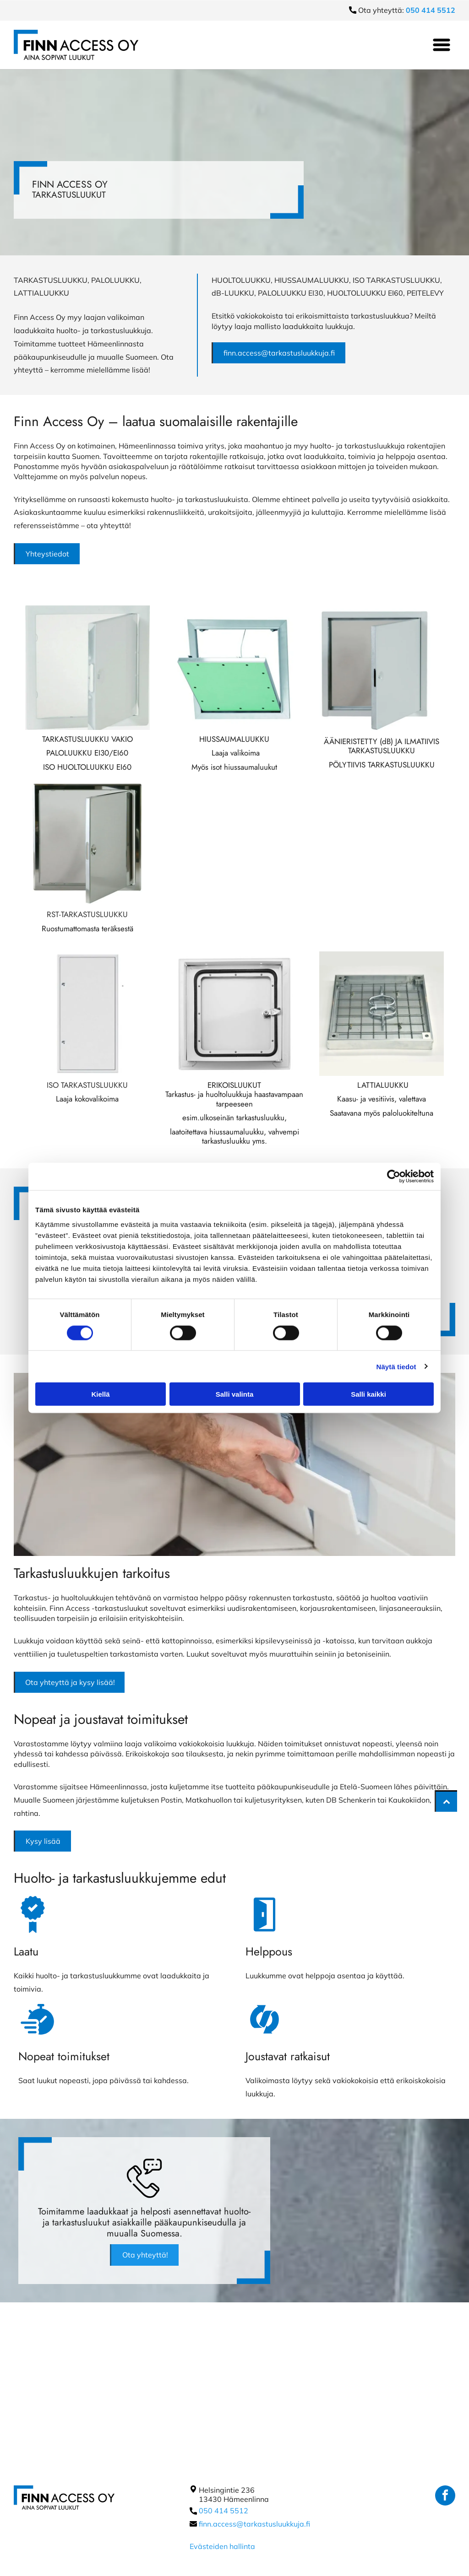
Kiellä (100, 1394)
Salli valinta (235, 1394)
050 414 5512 (223, 2510)
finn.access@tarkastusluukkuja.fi (254, 2523)
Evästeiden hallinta (222, 2546)
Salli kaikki (368, 1394)
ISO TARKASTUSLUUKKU (87, 1085)
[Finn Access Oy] (87, 667)
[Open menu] (441, 45)
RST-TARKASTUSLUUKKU (87, 914)
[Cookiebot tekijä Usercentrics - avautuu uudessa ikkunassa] (394, 1176)
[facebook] (445, 2496)
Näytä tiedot (396, 1366)
